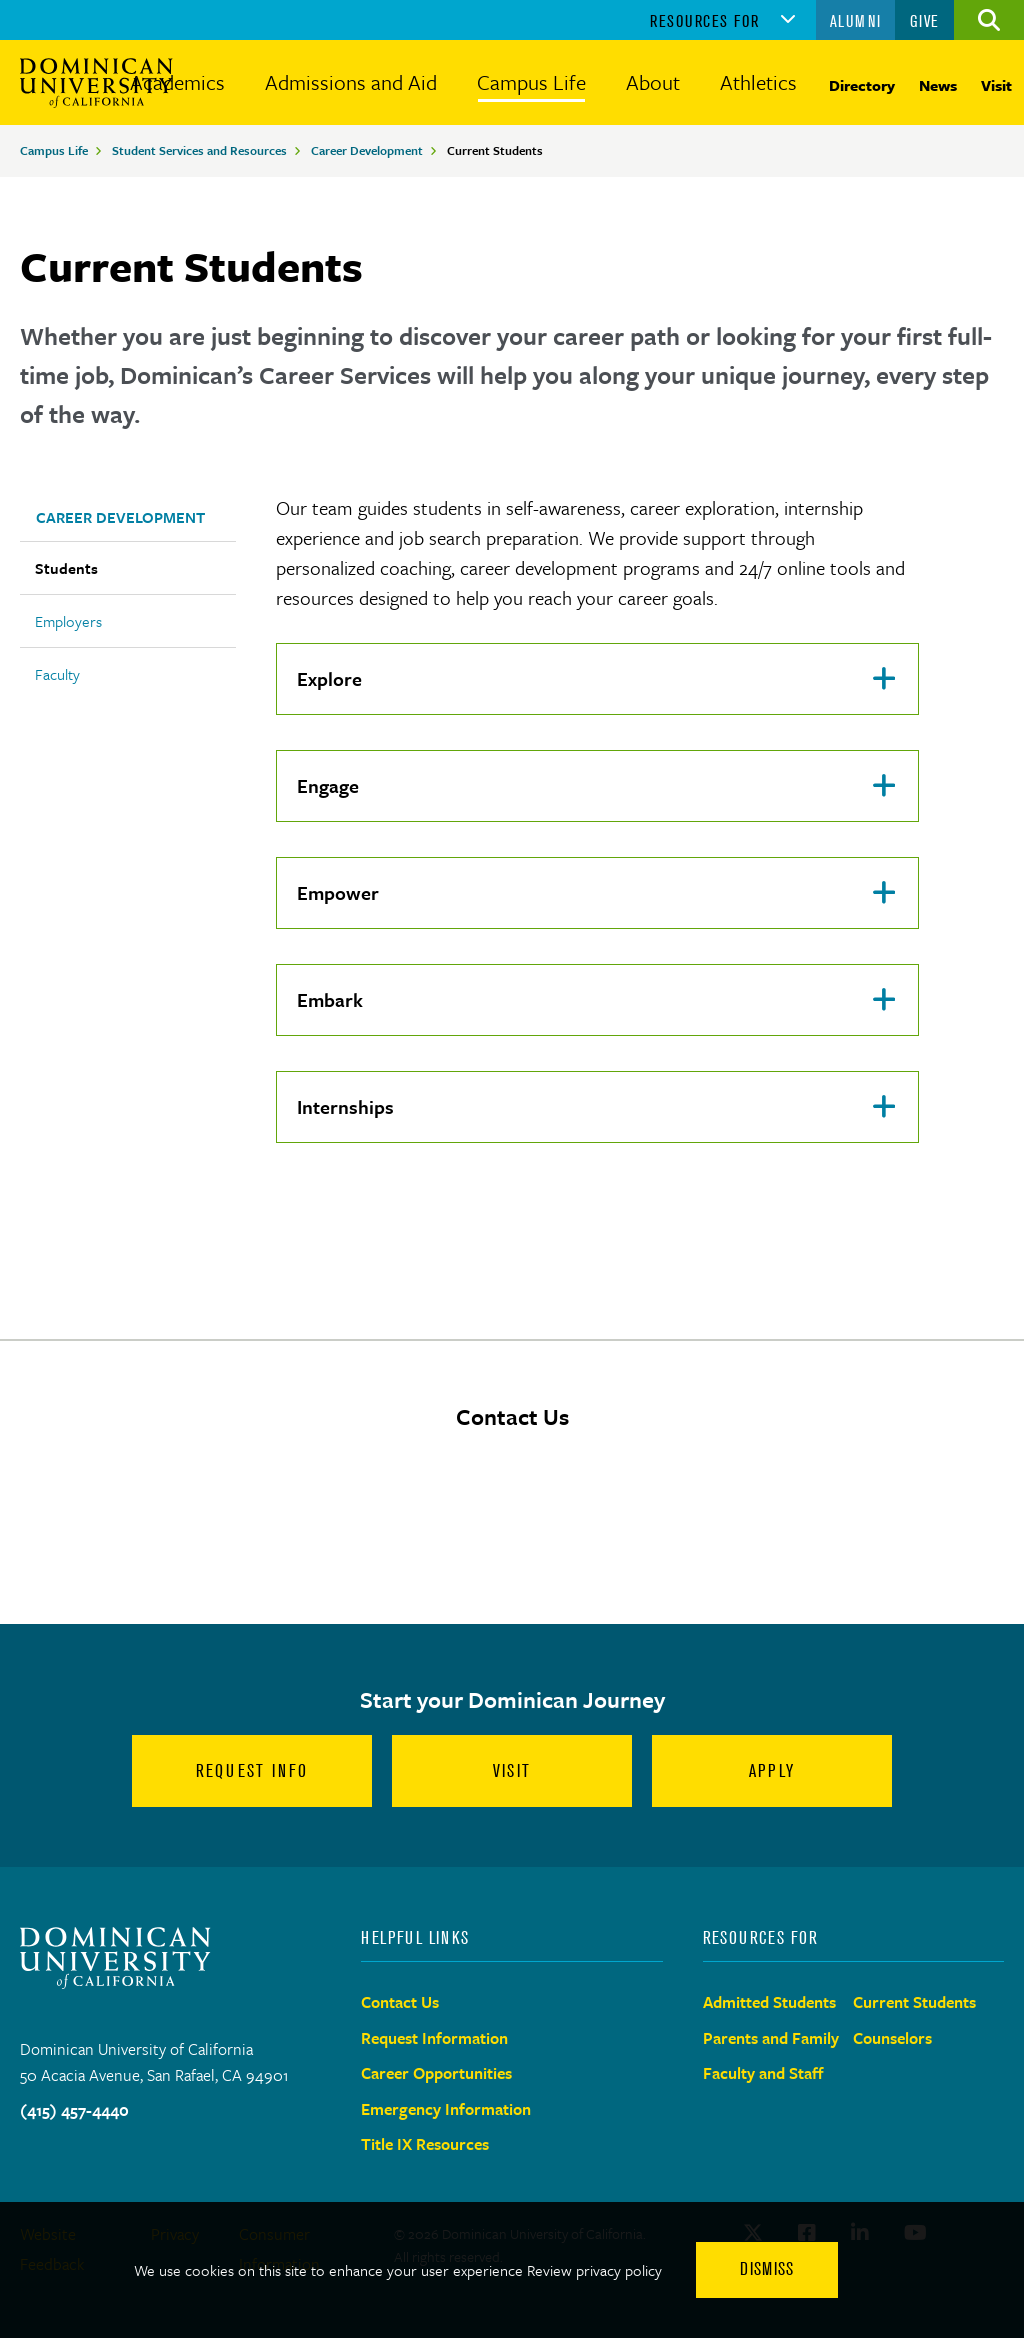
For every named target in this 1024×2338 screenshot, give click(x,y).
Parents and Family (771, 2038)
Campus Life (531, 82)
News (938, 85)
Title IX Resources (425, 2144)
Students (66, 568)
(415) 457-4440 (74, 2110)
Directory (862, 85)
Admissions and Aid (351, 82)
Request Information (434, 2038)
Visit (996, 85)
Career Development (367, 150)
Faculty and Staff (763, 2073)
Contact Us (400, 2002)
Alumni (856, 21)
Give (925, 21)
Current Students (914, 2002)
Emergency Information (446, 2109)
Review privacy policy (594, 2270)
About (653, 82)
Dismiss (767, 2269)
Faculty (57, 674)
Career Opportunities (436, 2073)
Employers (68, 621)
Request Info (252, 1771)
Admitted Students (769, 2002)
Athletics (758, 82)
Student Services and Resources (199, 150)
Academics (177, 82)
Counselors (892, 2038)
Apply (772, 1771)
